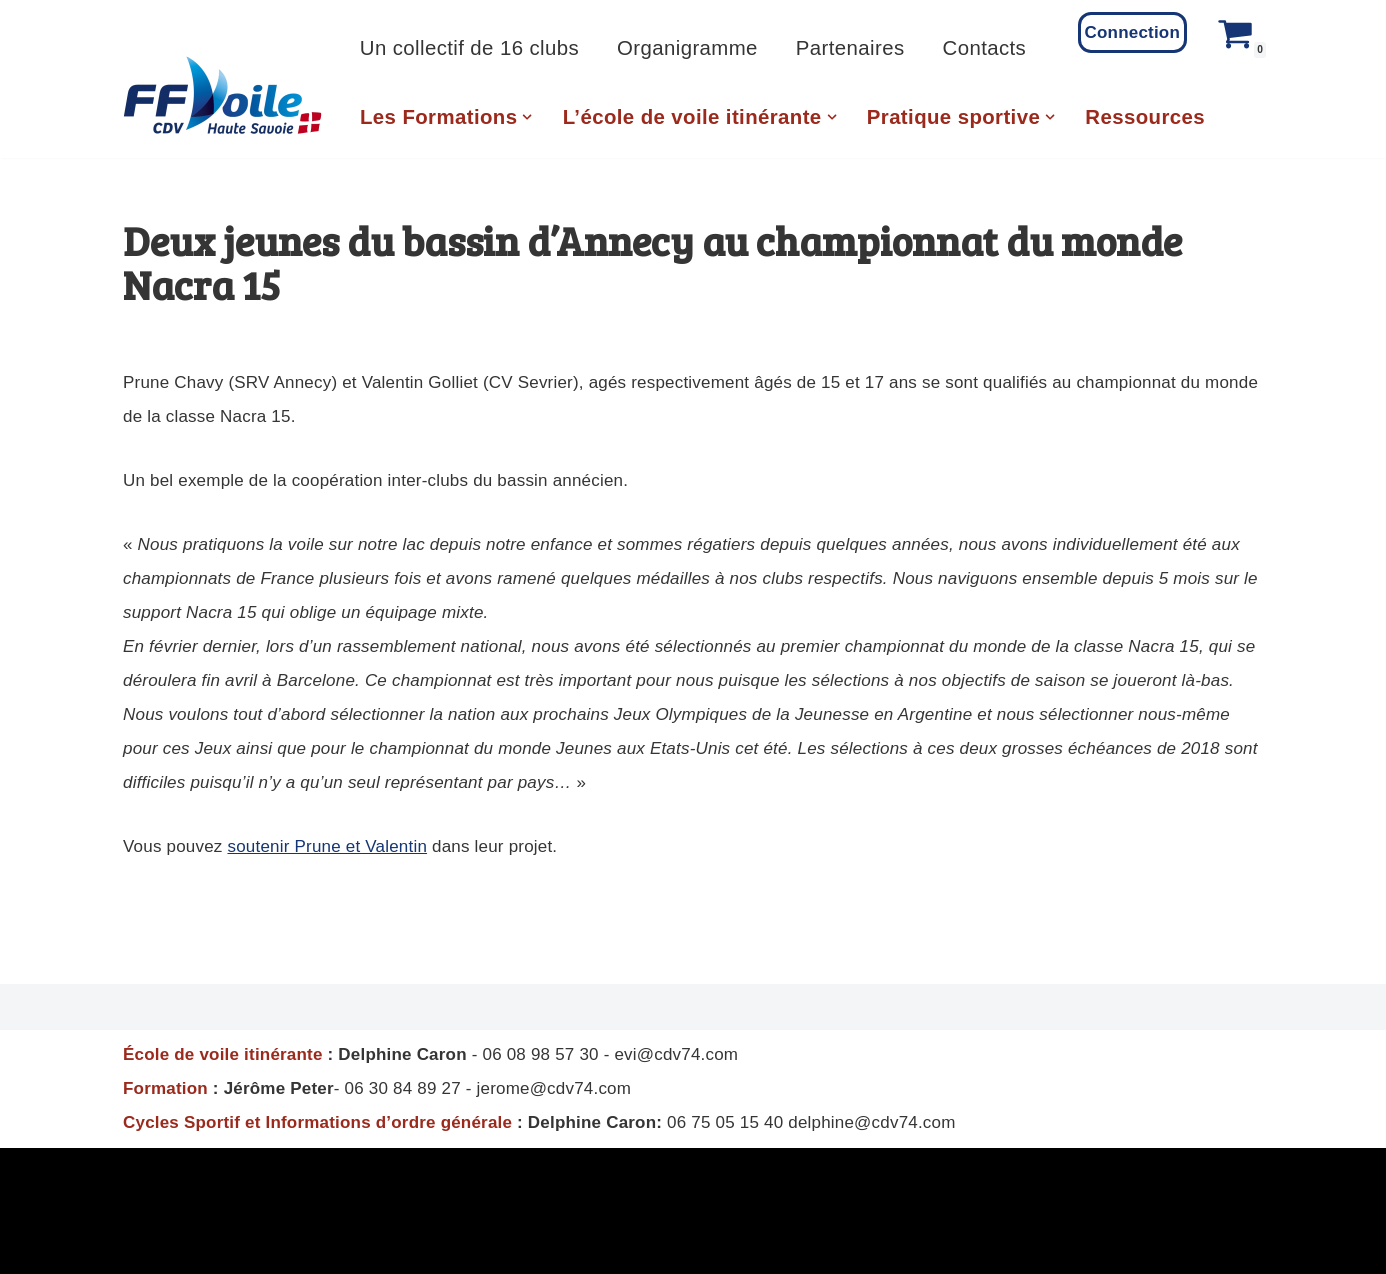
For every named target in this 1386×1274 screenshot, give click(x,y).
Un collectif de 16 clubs (469, 48)
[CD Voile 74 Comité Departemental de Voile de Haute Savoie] (223, 95)
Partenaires (850, 48)
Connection (1133, 32)
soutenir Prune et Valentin (327, 846)
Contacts (985, 48)
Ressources (1145, 117)
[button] (527, 117)
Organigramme (687, 48)
